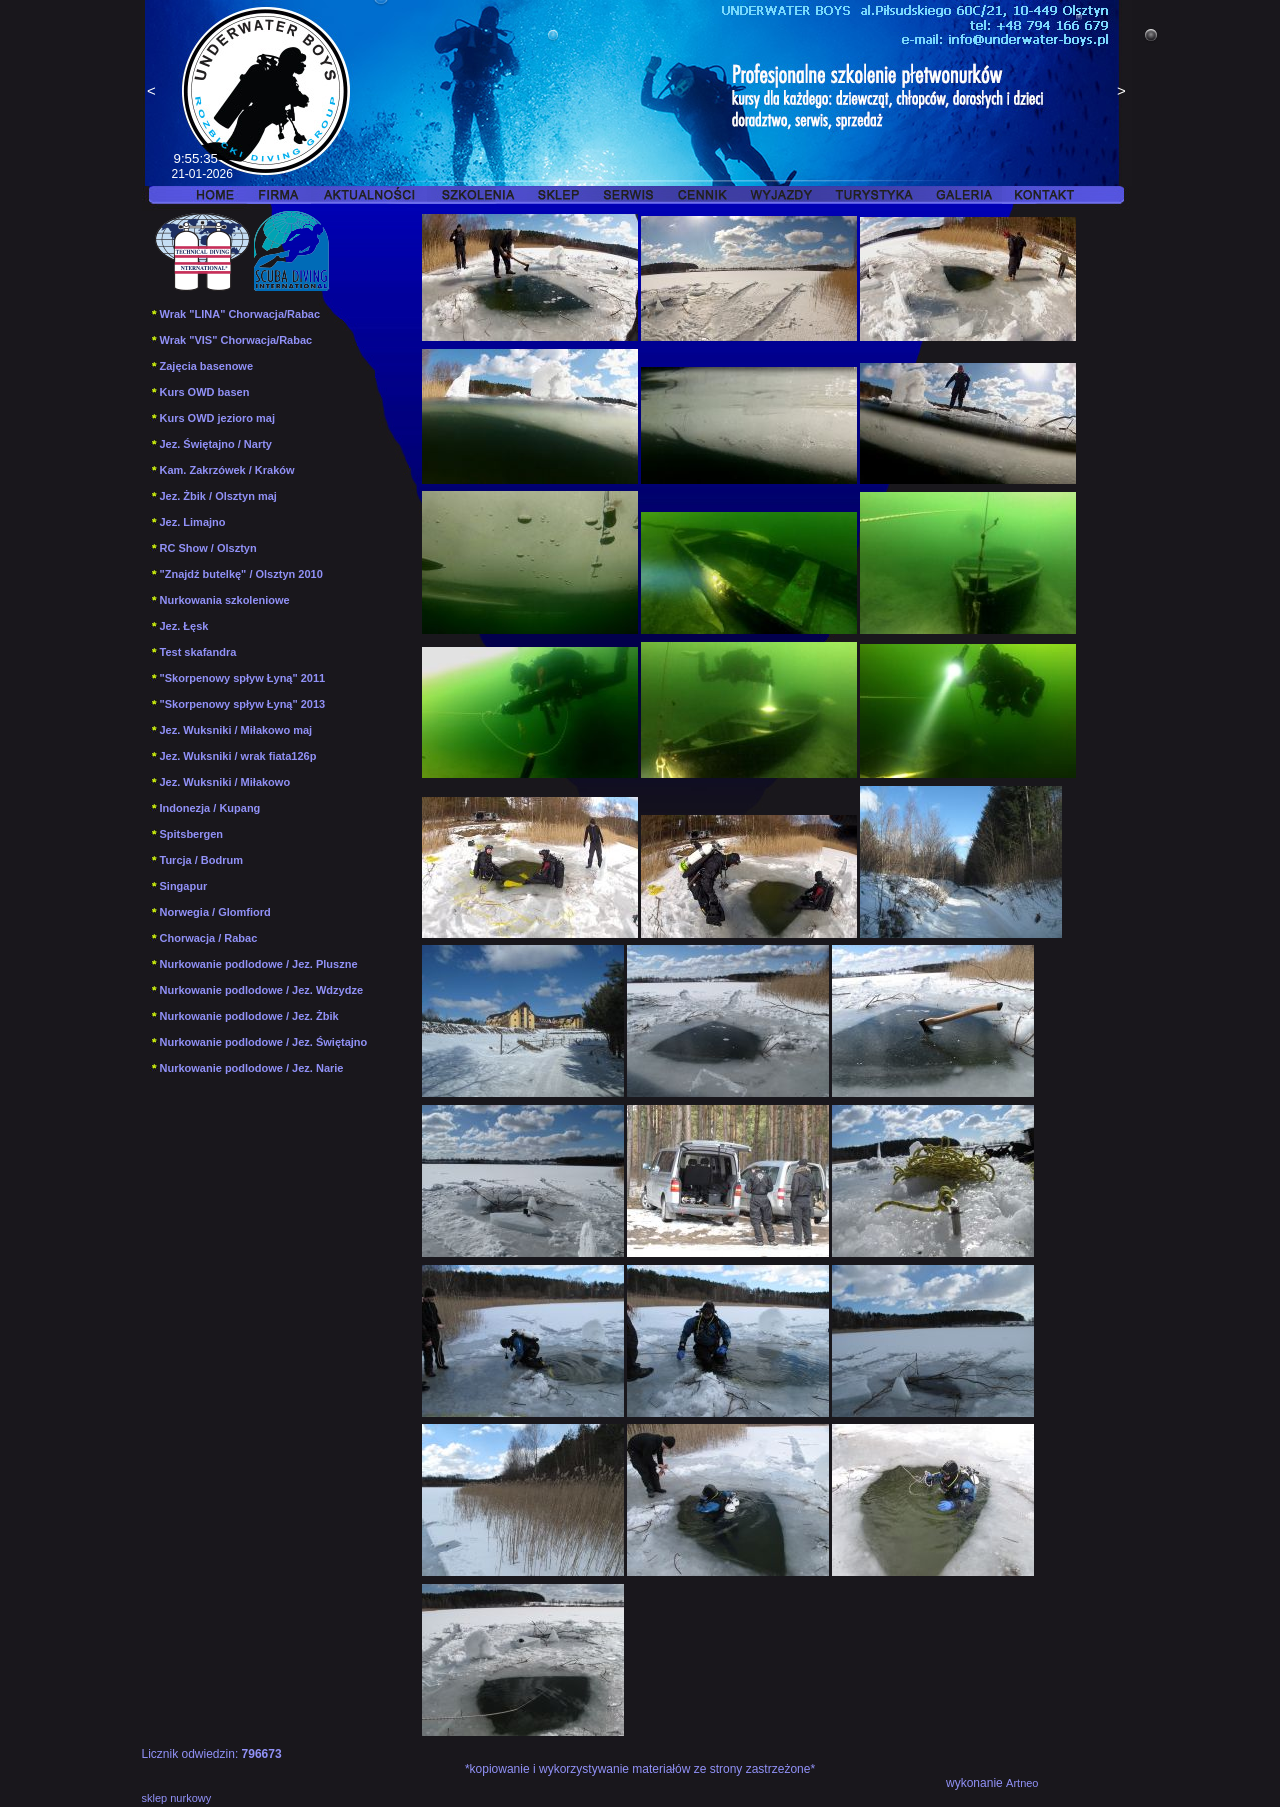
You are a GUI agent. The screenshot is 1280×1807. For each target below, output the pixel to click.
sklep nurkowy (177, 1798)
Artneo (1022, 1783)
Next (1122, 93)
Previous (152, 93)
